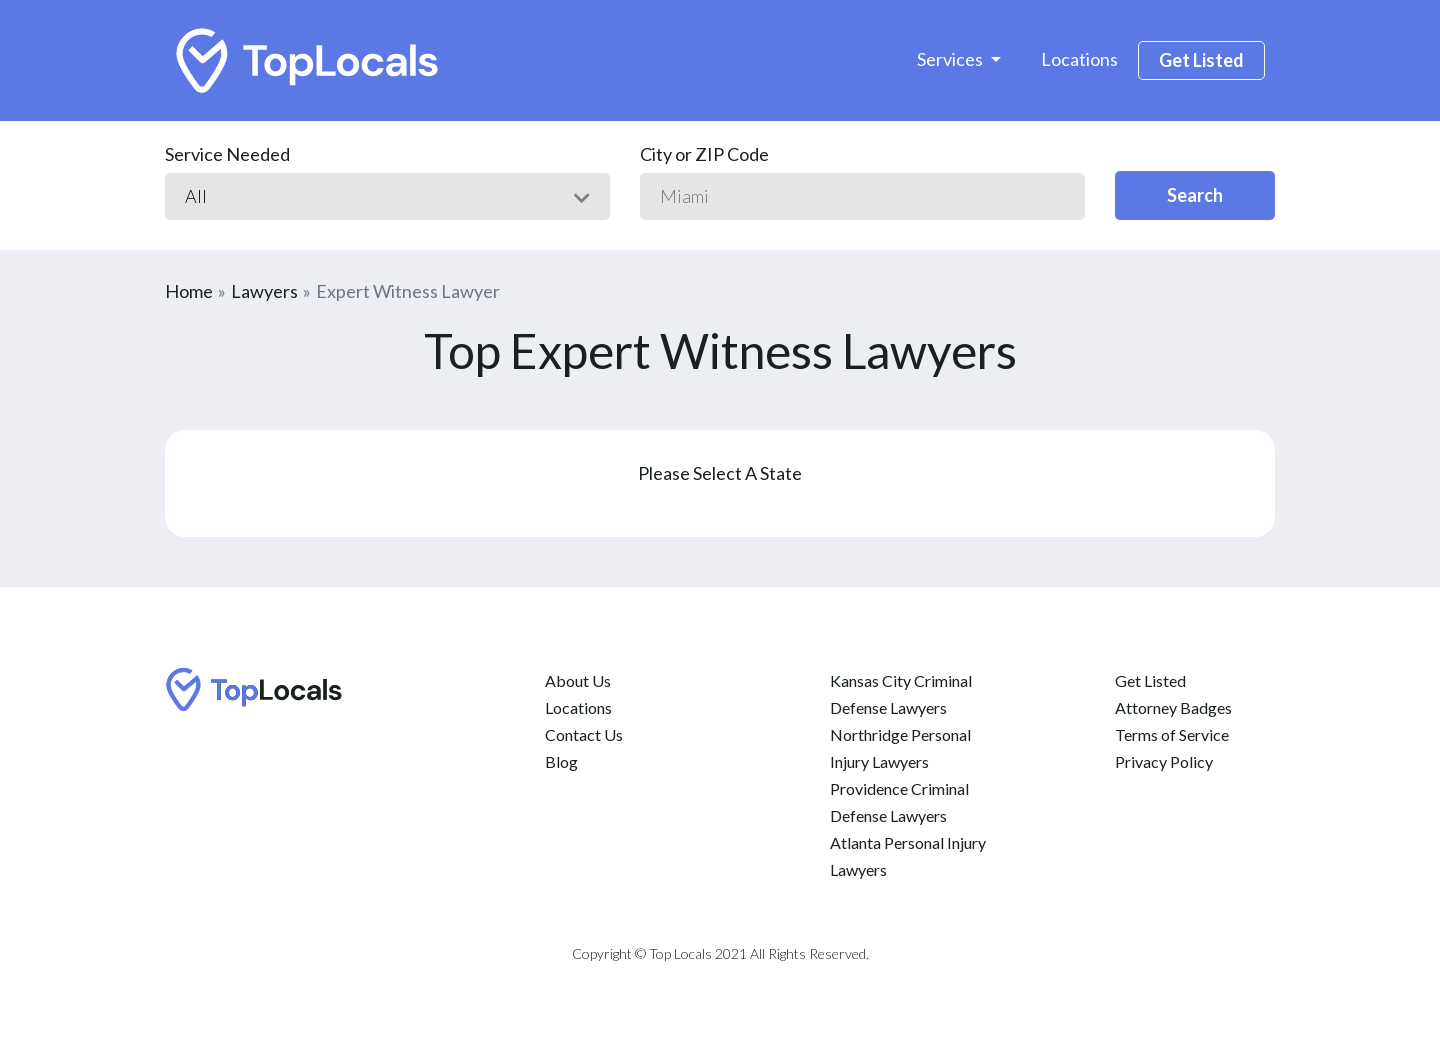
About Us (578, 680)
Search (1195, 195)
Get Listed (1201, 60)
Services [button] (951, 59)
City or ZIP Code (704, 154)
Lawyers (264, 291)
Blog (561, 761)
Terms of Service (1172, 734)
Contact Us (584, 734)
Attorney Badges (1173, 707)
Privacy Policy (1164, 761)
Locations (1079, 59)
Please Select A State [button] (720, 473)
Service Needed (227, 154)
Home (189, 291)
